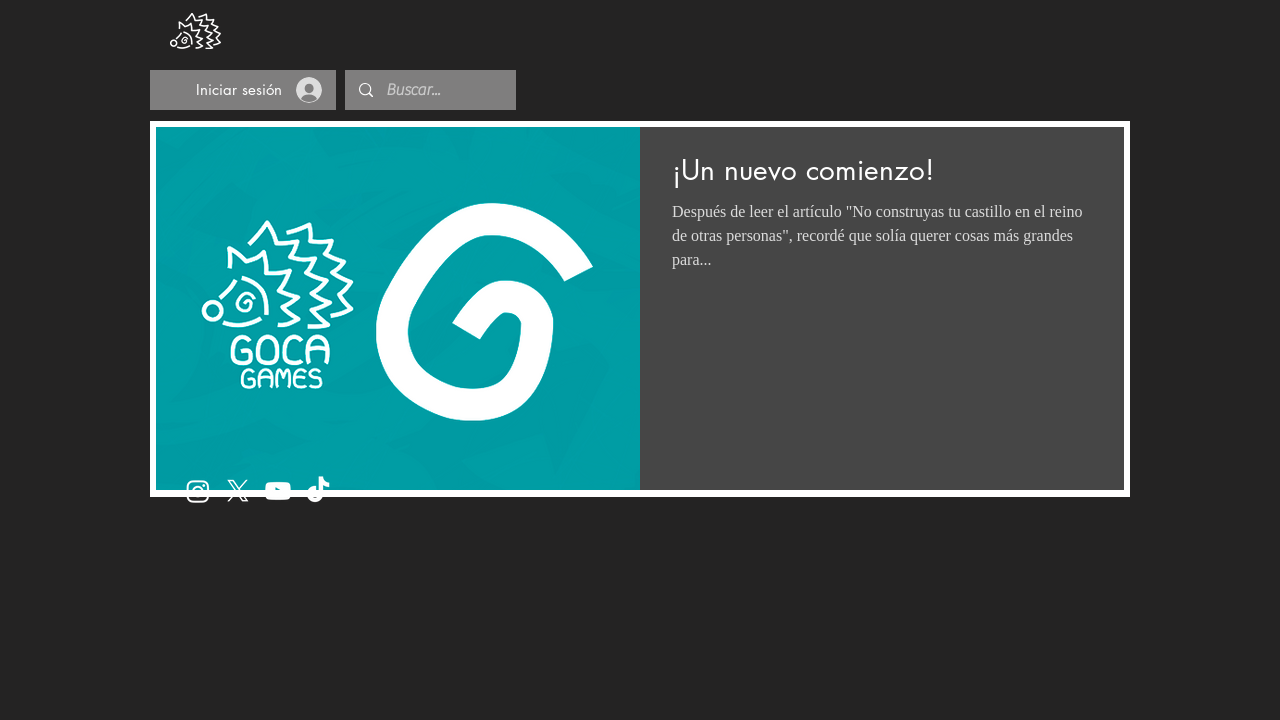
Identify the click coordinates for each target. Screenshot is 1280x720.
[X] (238, 491)
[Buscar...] (430, 90)
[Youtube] (278, 491)
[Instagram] (198, 491)
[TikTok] (318, 491)
